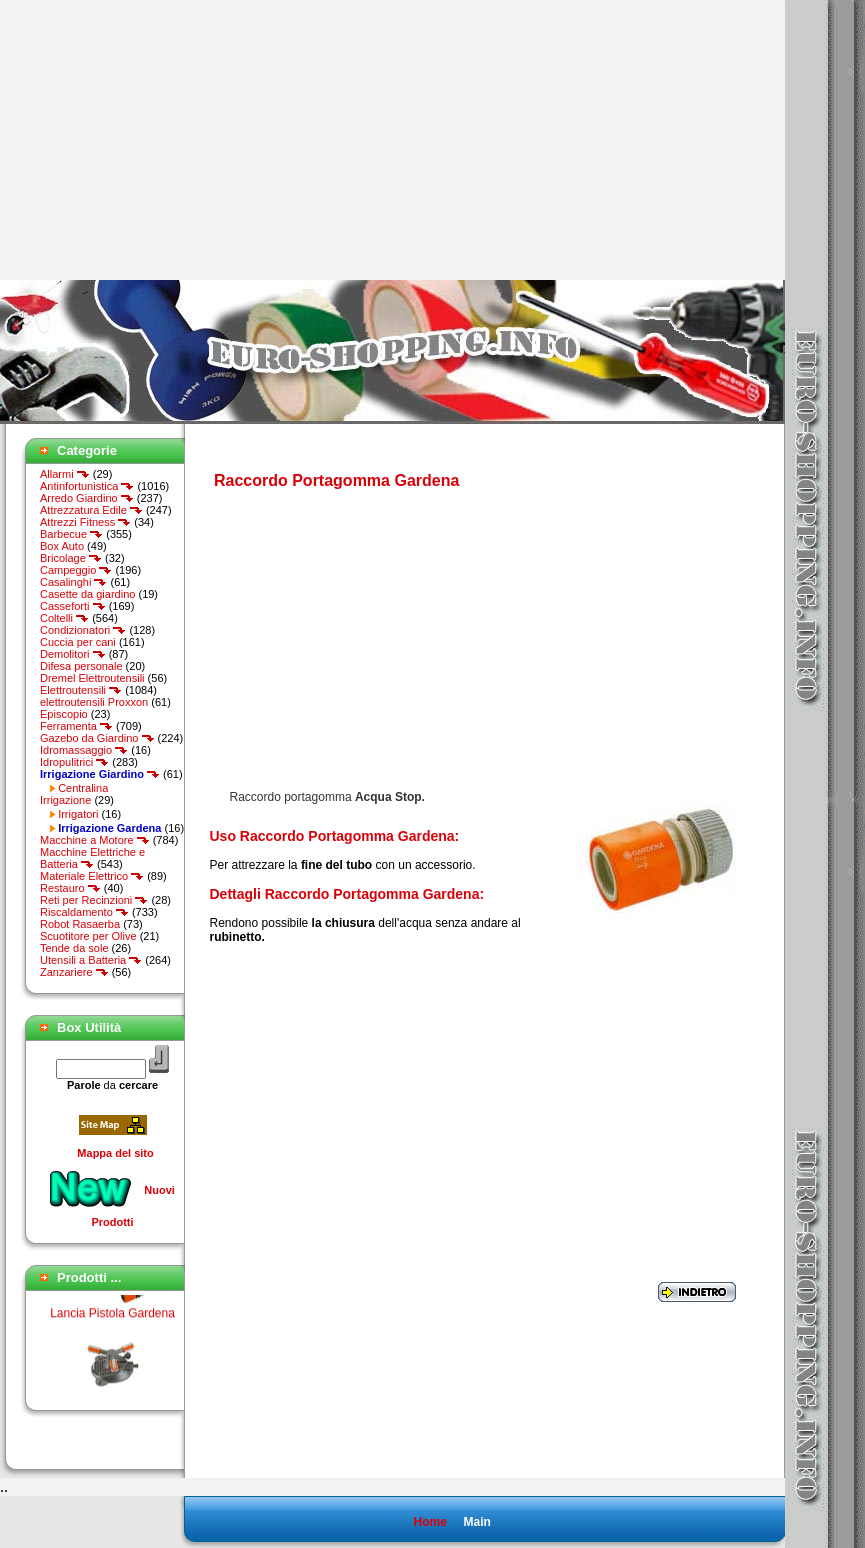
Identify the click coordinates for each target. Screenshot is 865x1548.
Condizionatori (83, 630)
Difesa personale (81, 666)
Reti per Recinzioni (94, 900)
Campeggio (76, 570)
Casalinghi (73, 582)
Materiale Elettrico (92, 876)
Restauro (70, 888)
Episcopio (64, 714)
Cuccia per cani (78, 642)
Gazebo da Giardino (97, 738)
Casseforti (73, 606)
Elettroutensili (81, 690)
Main (476, 1522)
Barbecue (71, 534)
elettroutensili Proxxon (94, 702)
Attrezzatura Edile (91, 510)
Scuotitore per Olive (88, 936)
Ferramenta (76, 726)
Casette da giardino (87, 594)
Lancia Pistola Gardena (112, 1318)
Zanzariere (74, 972)
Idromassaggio (84, 750)
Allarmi (65, 474)
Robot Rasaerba (80, 924)
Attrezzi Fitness (85, 522)
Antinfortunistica (87, 486)
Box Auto (62, 546)
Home (429, 1522)
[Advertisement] (168, 140)
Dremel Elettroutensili (92, 678)
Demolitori (73, 654)
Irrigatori (78, 814)
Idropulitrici (74, 762)
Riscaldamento (84, 912)
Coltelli (64, 618)
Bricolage (71, 558)
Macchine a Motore (95, 840)
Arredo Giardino (87, 498)
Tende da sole (74, 948)
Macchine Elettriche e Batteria (92, 858)
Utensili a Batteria (91, 960)
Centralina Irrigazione (74, 794)
